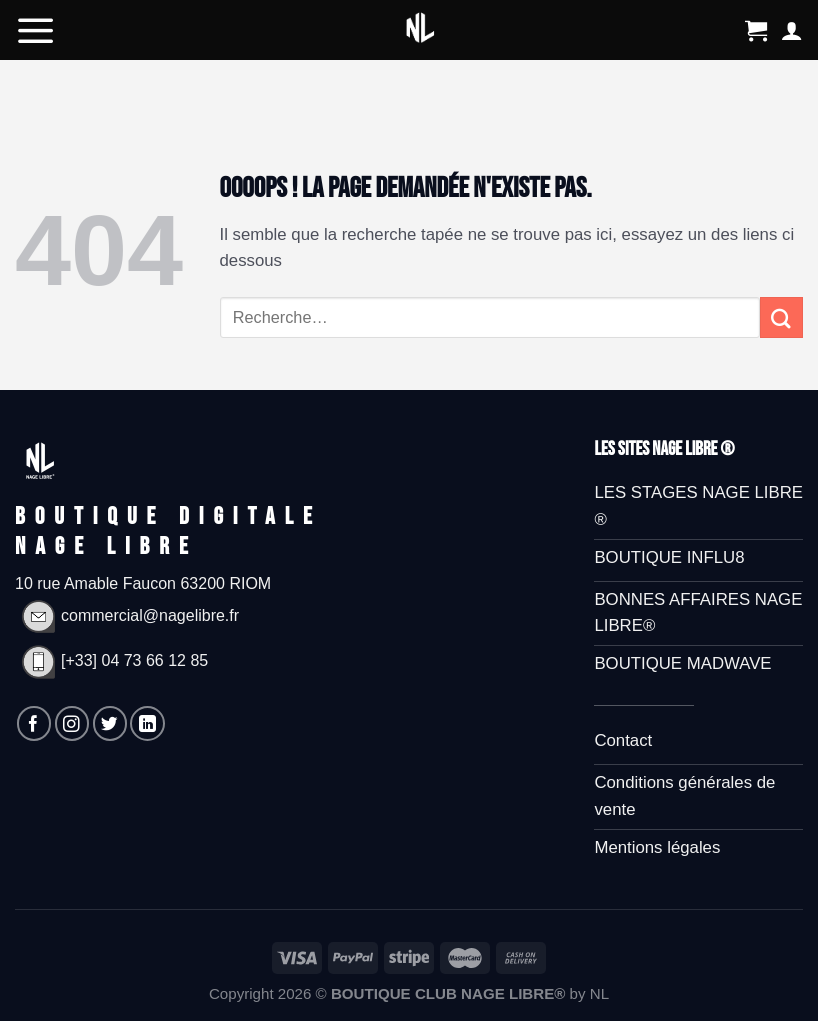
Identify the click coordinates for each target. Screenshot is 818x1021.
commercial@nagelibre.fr (127, 615)
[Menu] (36, 30)
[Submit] (781, 317)
